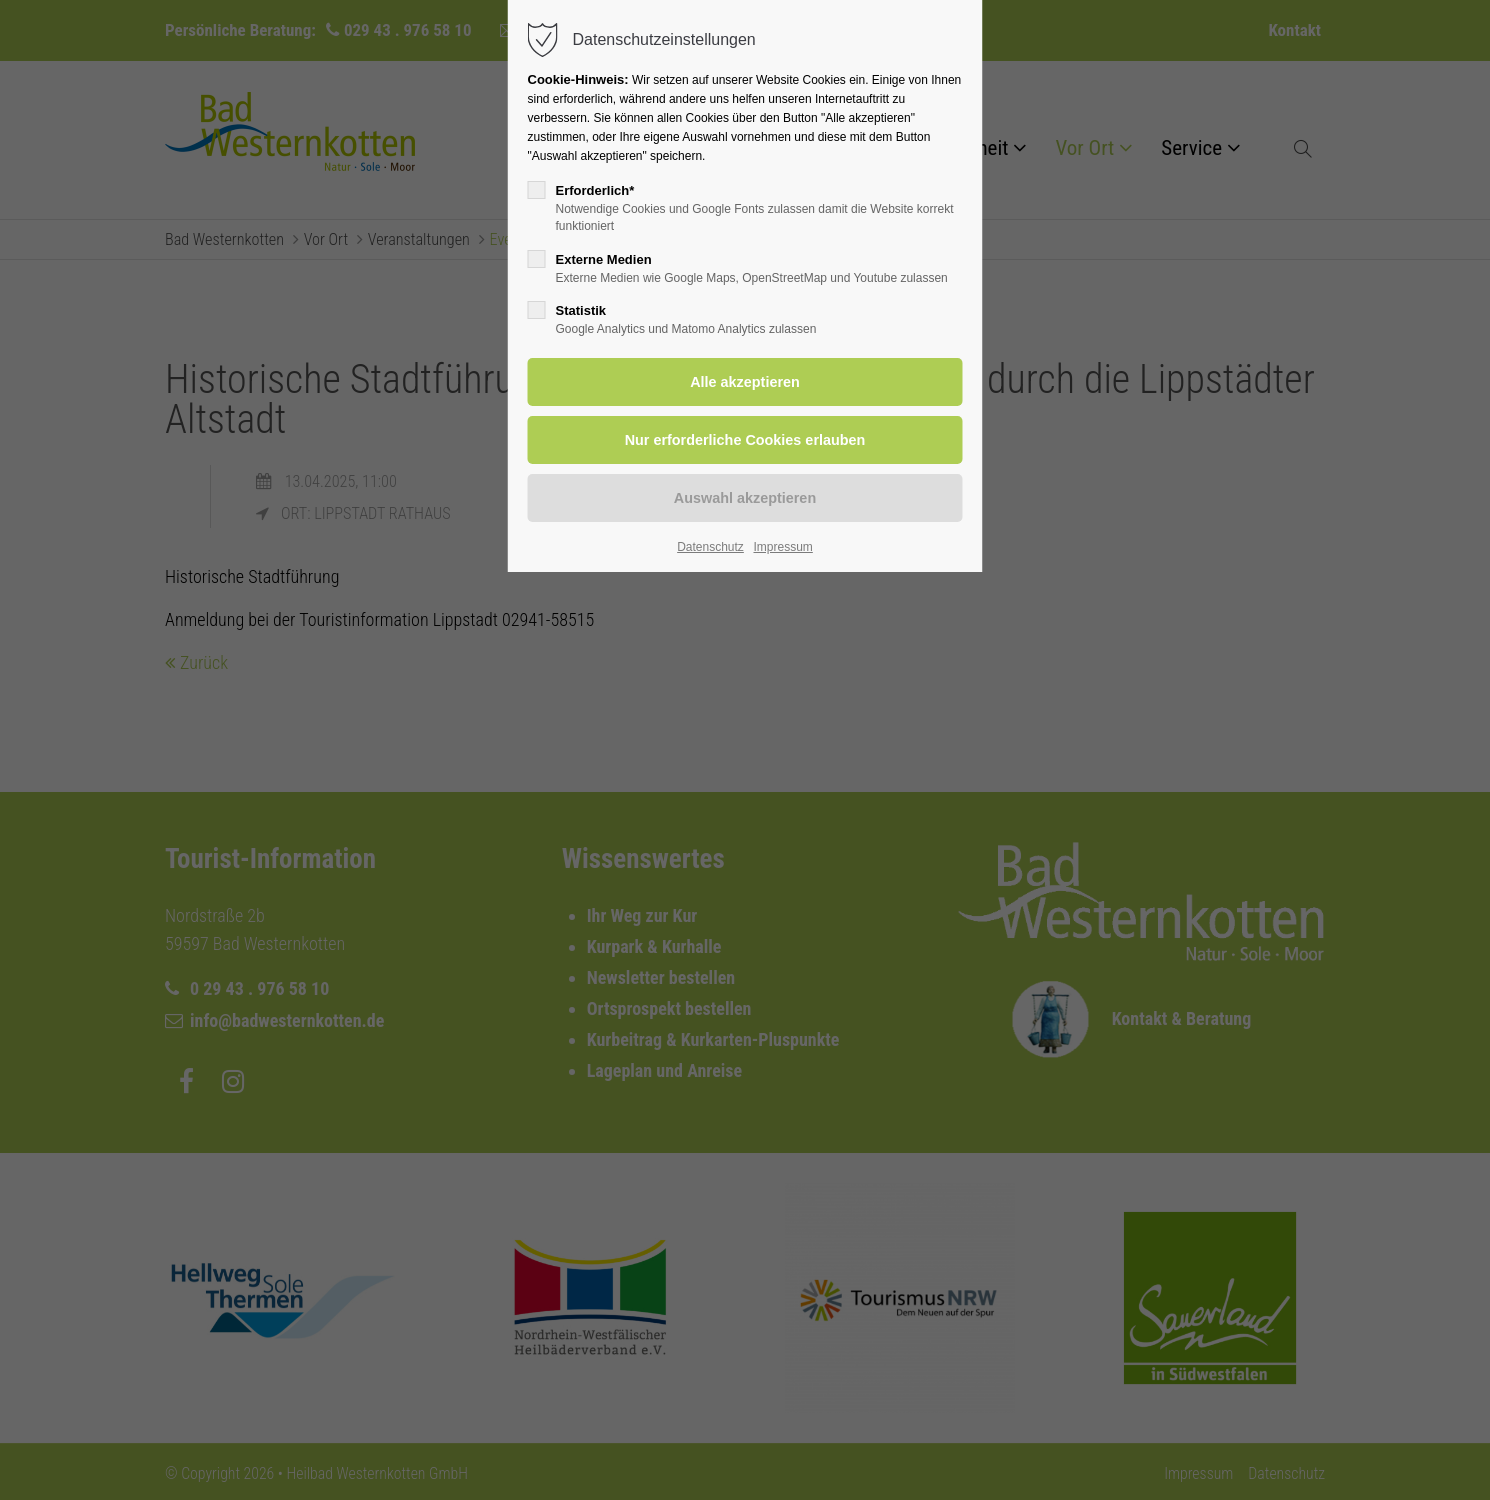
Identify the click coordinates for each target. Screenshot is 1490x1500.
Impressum (782, 547)
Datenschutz (710, 547)
